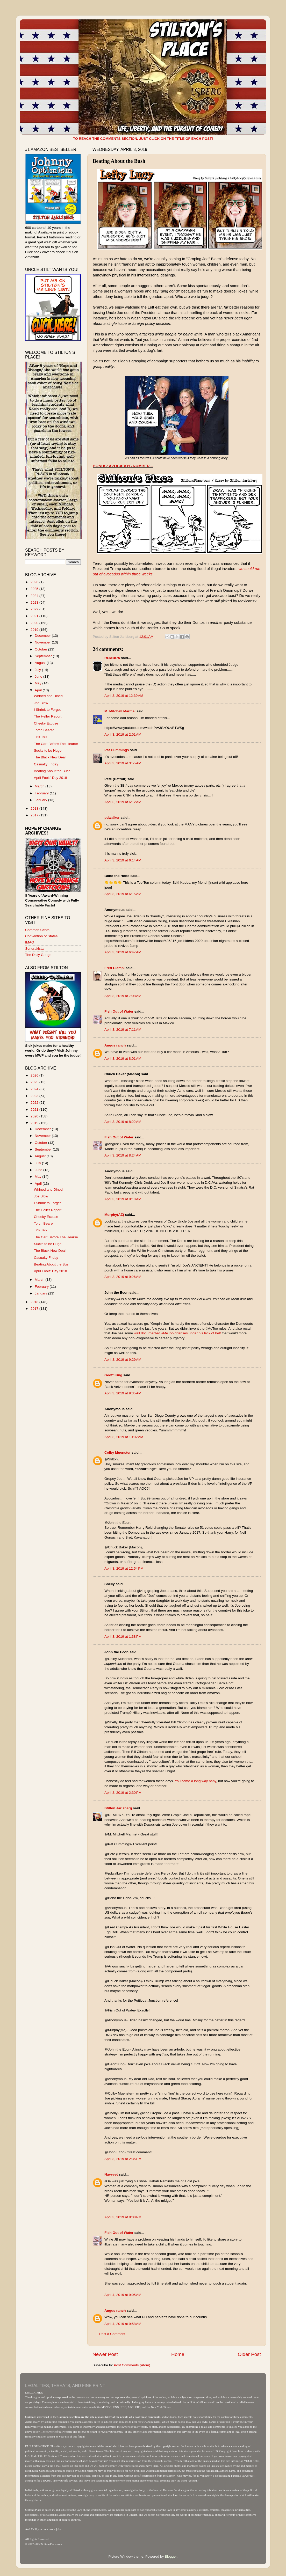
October (41, 649)
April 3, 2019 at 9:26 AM (122, 1277)
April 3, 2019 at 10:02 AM (123, 1437)
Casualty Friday (46, 764)
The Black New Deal (50, 757)
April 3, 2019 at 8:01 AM (122, 1058)
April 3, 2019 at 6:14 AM (122, 860)
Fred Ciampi (114, 968)
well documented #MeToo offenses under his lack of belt (177, 1333)
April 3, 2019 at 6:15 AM (122, 894)
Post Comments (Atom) (132, 2365)
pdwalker (112, 817)
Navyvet (111, 2174)
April (39, 690)
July (38, 670)
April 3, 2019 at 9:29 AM (122, 1360)
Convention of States (41, 936)
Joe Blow (41, 703)
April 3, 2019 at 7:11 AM (122, 1029)
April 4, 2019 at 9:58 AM (122, 2324)
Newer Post (105, 2354)
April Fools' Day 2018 (50, 778)
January (41, 800)
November (43, 642)
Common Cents (37, 930)
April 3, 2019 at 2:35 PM (122, 2159)
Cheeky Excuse (46, 723)
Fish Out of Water (118, 1011)
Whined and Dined (48, 696)
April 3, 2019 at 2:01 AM (122, 734)
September (44, 656)
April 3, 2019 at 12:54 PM (123, 1568)
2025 (35, 589)
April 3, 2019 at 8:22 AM (122, 1122)
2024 (35, 596)
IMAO (29, 942)
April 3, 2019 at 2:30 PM (122, 1793)
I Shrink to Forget (47, 710)
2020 (35, 623)
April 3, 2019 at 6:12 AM (122, 802)
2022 (35, 609)
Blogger (171, 2556)
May (38, 683)
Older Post (249, 2354)
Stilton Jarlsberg (118, 1808)
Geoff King (113, 1375)
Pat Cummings (116, 750)
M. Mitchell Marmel (119, 711)
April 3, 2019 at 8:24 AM (122, 1155)
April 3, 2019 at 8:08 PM (122, 2217)
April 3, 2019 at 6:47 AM (122, 952)
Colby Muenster (117, 1452)
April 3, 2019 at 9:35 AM (122, 1393)
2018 (35, 808)
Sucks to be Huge (48, 750)
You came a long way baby (195, 1781)
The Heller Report (48, 716)
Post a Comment (112, 2334)
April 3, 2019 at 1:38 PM (122, 1636)
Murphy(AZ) (114, 1215)
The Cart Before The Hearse (56, 744)
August (41, 663)
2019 (35, 630)
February (42, 793)
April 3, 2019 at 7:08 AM (122, 996)
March (40, 786)
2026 (35, 582)
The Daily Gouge (38, 955)
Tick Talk (40, 737)
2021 (35, 616)
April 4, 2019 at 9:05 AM (122, 2295)
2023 (35, 602)
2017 (35, 815)
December (43, 636)
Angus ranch (115, 1045)
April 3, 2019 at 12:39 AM (123, 696)
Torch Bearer (44, 730)
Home (177, 2354)
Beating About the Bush (52, 771)
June (39, 676)
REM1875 (112, 658)
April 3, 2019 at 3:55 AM (122, 763)
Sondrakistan (35, 948)
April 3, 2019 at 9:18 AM (122, 1199)
